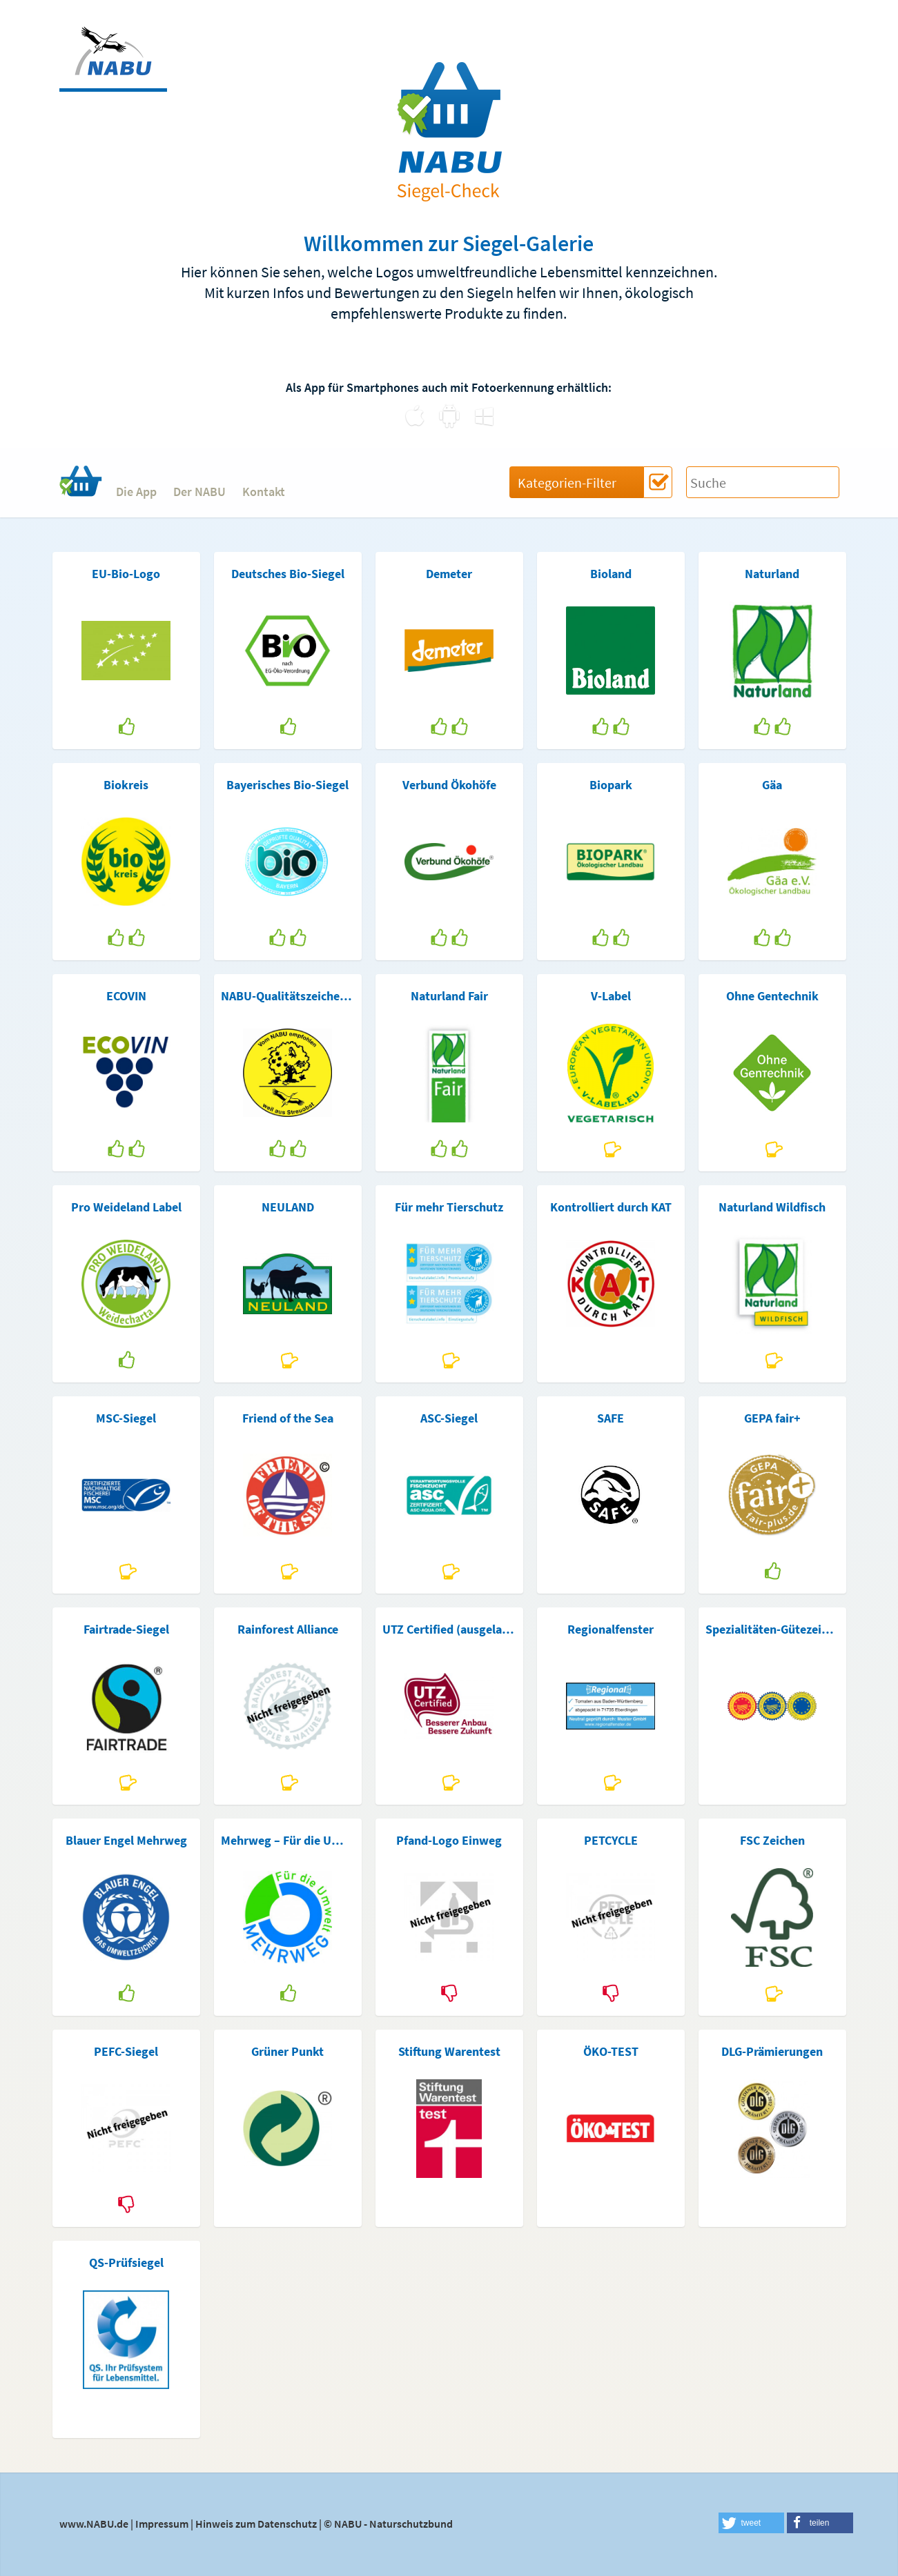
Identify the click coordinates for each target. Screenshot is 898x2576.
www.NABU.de (93, 2523)
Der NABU (199, 491)
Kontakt (263, 491)
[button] (752, 2523)
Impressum (161, 2523)
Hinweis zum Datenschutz (256, 2523)
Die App (136, 491)
